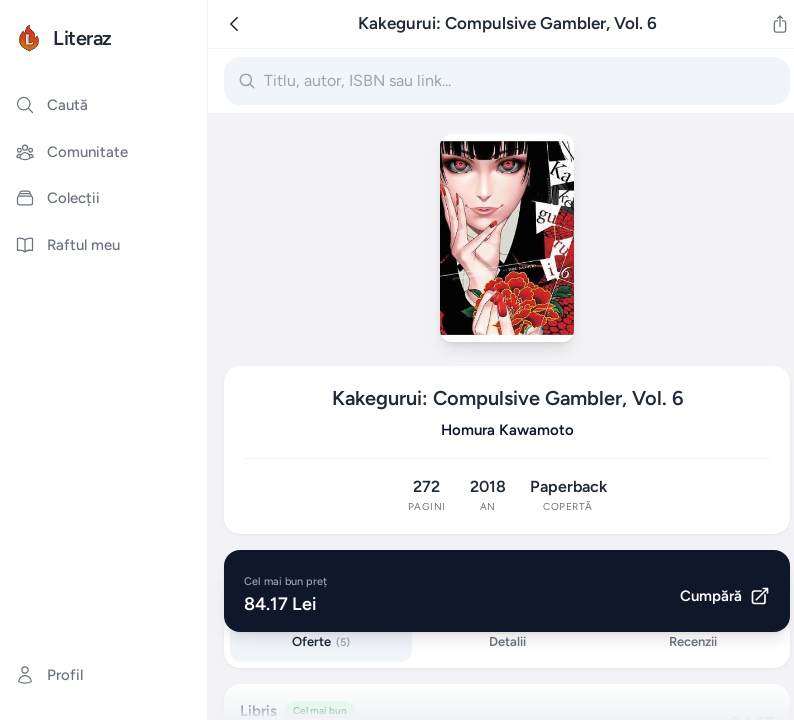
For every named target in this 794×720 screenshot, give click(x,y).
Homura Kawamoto (507, 430)
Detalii (507, 641)
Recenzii (693, 641)
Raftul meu (67, 245)
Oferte (321, 641)
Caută (51, 105)
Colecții (57, 198)
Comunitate (71, 152)
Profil (49, 675)
